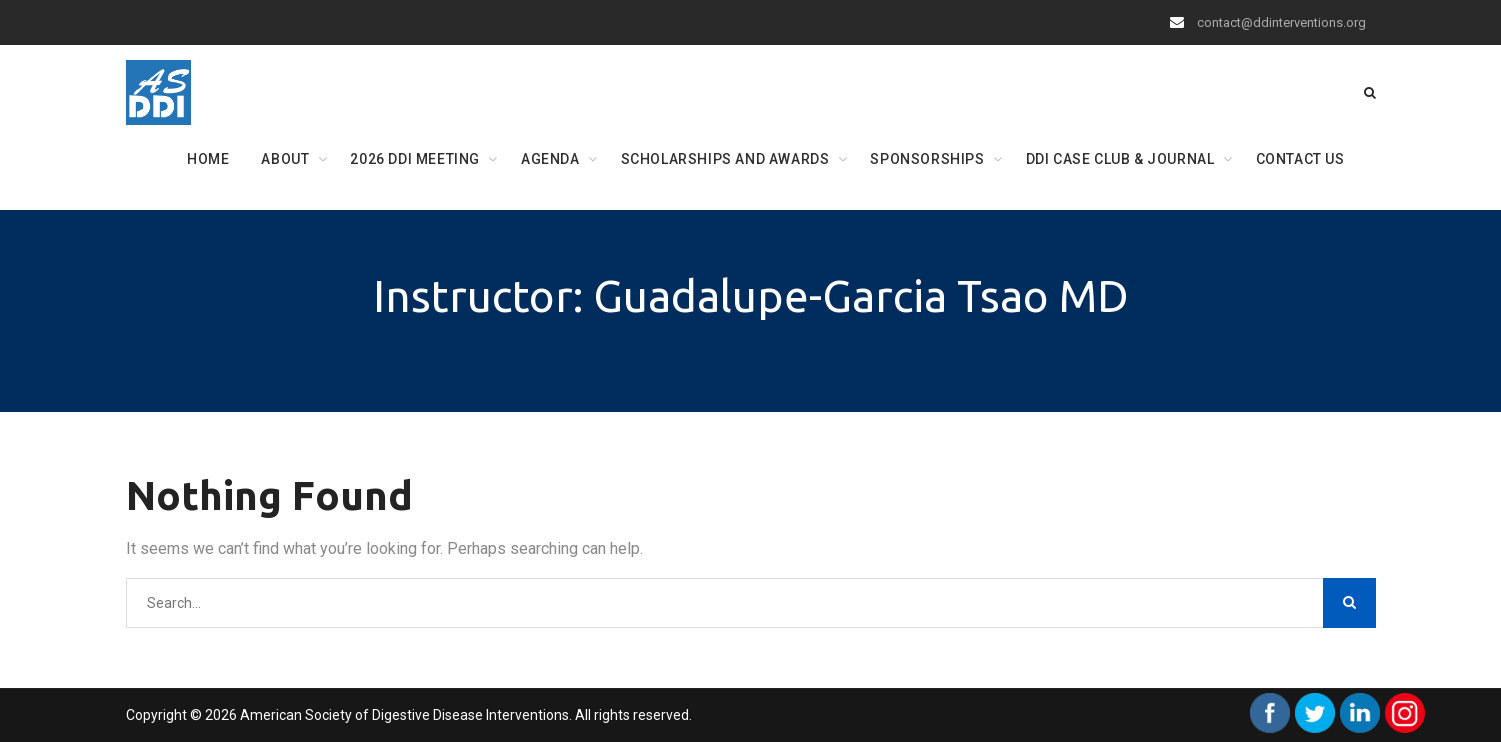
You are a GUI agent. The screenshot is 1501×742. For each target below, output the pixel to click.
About (285, 159)
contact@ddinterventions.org (1281, 22)
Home (208, 159)
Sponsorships (927, 159)
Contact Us (1300, 159)
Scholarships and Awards (725, 159)
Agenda (550, 159)
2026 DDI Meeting (415, 159)
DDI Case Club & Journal (1120, 159)
